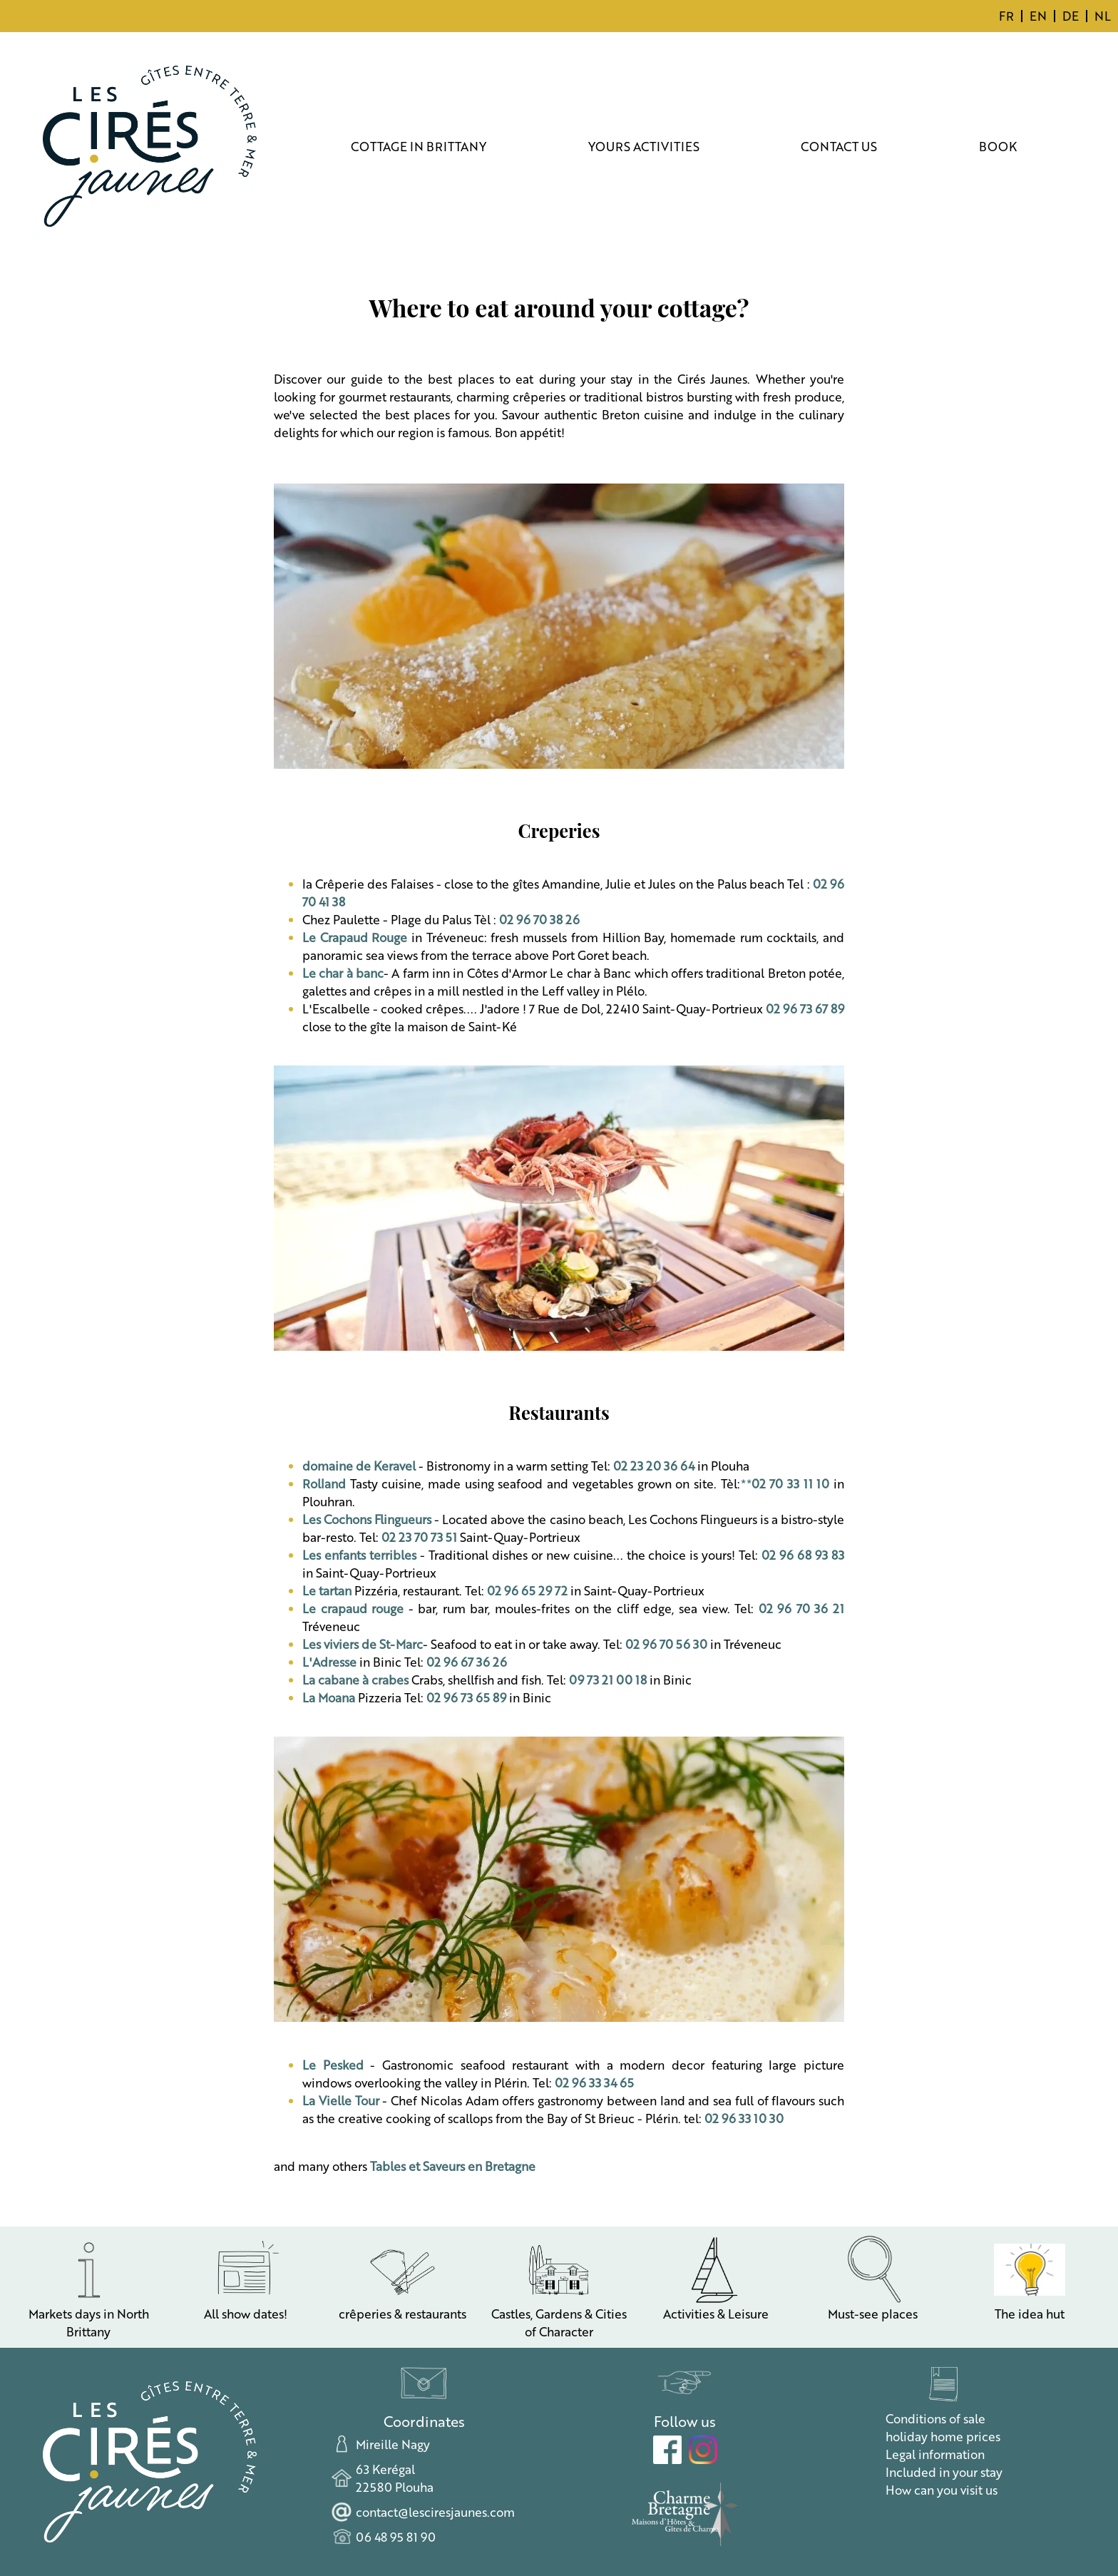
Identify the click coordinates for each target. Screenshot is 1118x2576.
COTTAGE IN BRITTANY (418, 146)
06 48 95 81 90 (396, 2537)
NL (1102, 16)
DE (1070, 16)
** (785, 1483)
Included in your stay (944, 2472)
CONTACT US (839, 146)
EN (1038, 16)
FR (1006, 16)
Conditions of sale (935, 2418)
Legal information (935, 2454)
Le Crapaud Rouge (354, 937)
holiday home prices (943, 2436)
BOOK (998, 146)
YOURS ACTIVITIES (643, 146)
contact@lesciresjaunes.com (435, 2512)
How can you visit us (942, 2490)
